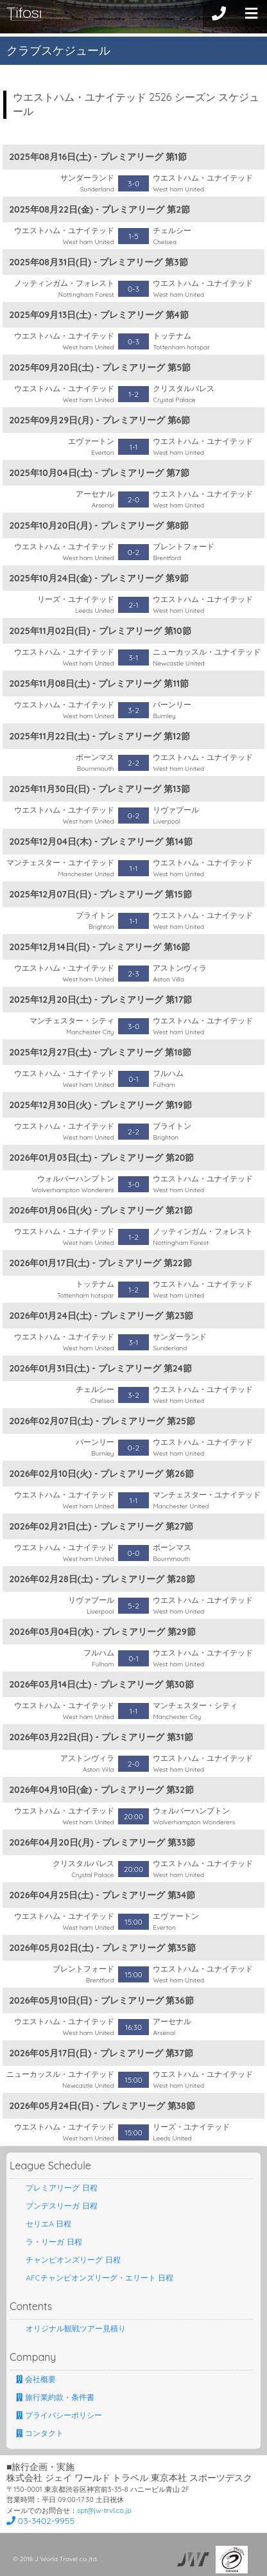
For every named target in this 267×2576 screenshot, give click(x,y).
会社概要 (36, 2379)
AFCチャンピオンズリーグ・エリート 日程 (94, 2277)
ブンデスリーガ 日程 (57, 2205)
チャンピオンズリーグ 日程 (68, 2259)
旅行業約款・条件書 (55, 2397)
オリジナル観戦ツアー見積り (71, 2328)
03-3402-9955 (40, 2521)
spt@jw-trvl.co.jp (104, 2510)
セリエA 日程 (43, 2223)
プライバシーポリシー (59, 2415)
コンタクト (40, 2433)
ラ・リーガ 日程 (49, 2241)
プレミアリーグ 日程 (57, 2187)
